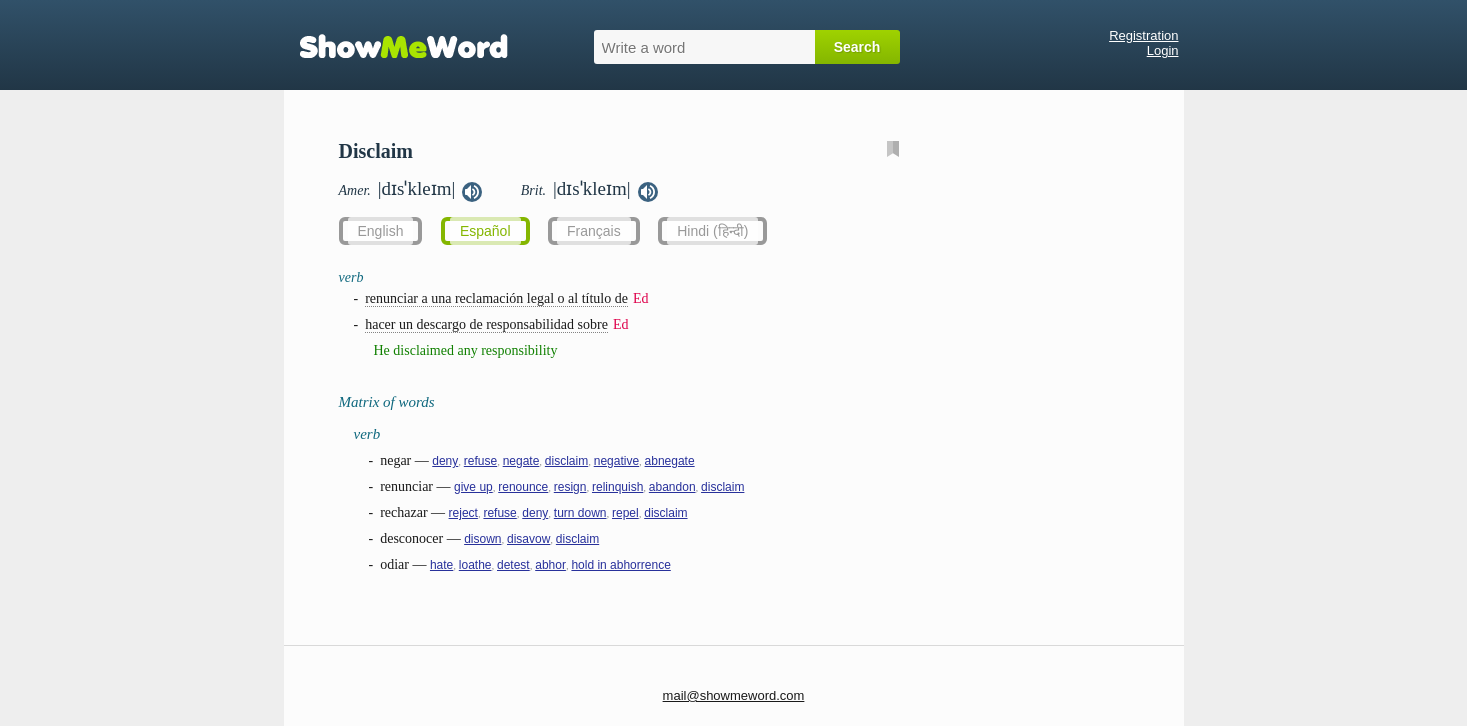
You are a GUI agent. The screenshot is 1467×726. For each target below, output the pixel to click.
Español (485, 231)
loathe (475, 565)
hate (441, 565)
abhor (550, 565)
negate (521, 461)
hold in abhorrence (620, 565)
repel (625, 513)
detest (513, 565)
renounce (523, 487)
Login (1163, 50)
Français (594, 231)
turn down (580, 513)
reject (463, 513)
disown (482, 539)
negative (616, 461)
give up (473, 487)
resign (570, 487)
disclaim (566, 461)
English (381, 231)
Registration (1143, 35)
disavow (528, 539)
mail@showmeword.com (734, 695)
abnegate (670, 461)
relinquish (617, 487)
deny (445, 461)
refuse (480, 461)
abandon (672, 487)
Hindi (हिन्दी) (712, 231)
